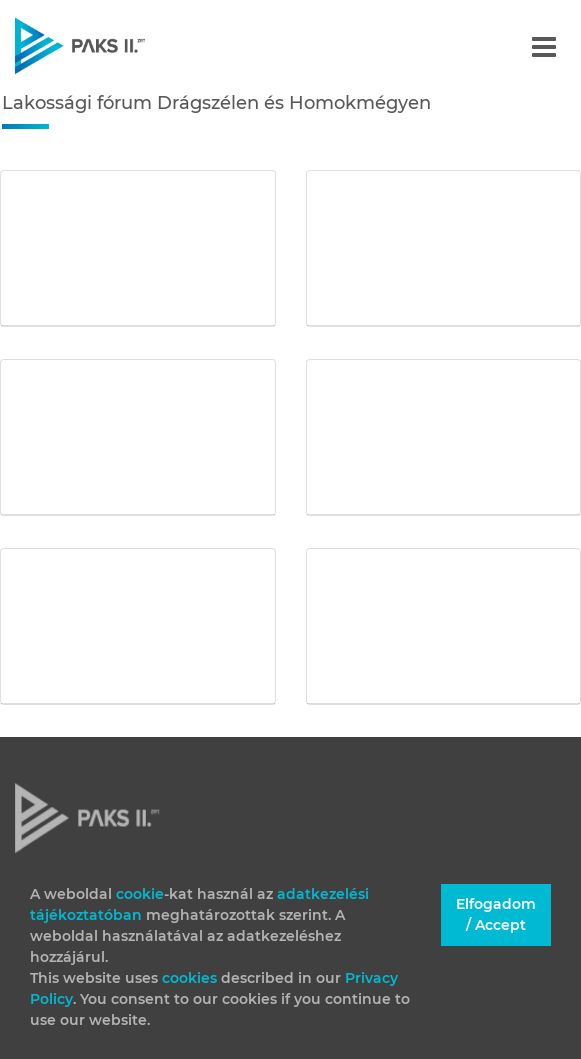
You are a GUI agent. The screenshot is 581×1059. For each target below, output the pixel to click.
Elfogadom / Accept (496, 914)
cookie (140, 894)
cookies (191, 978)
